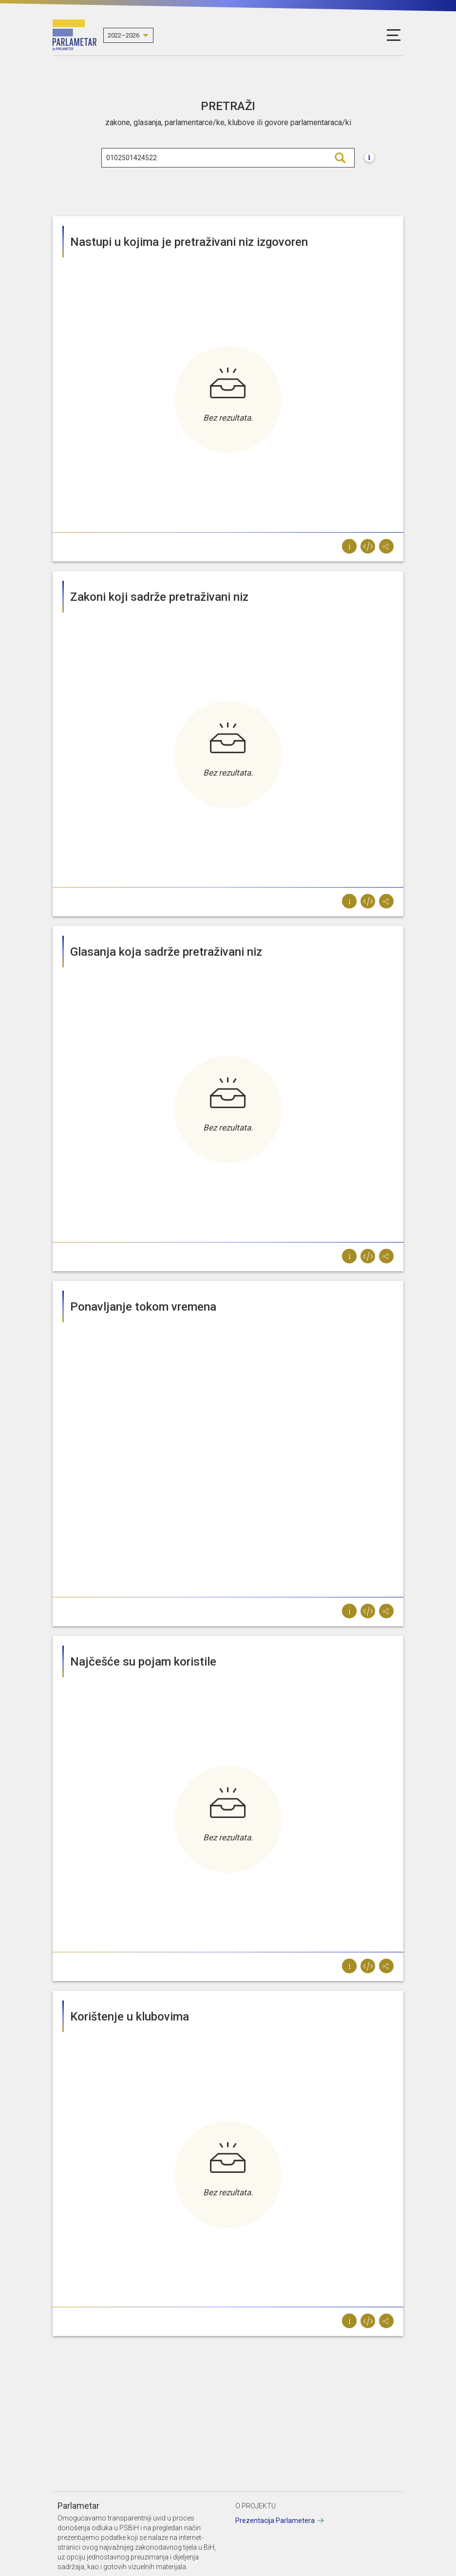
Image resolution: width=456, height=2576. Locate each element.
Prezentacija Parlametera (275, 2520)
